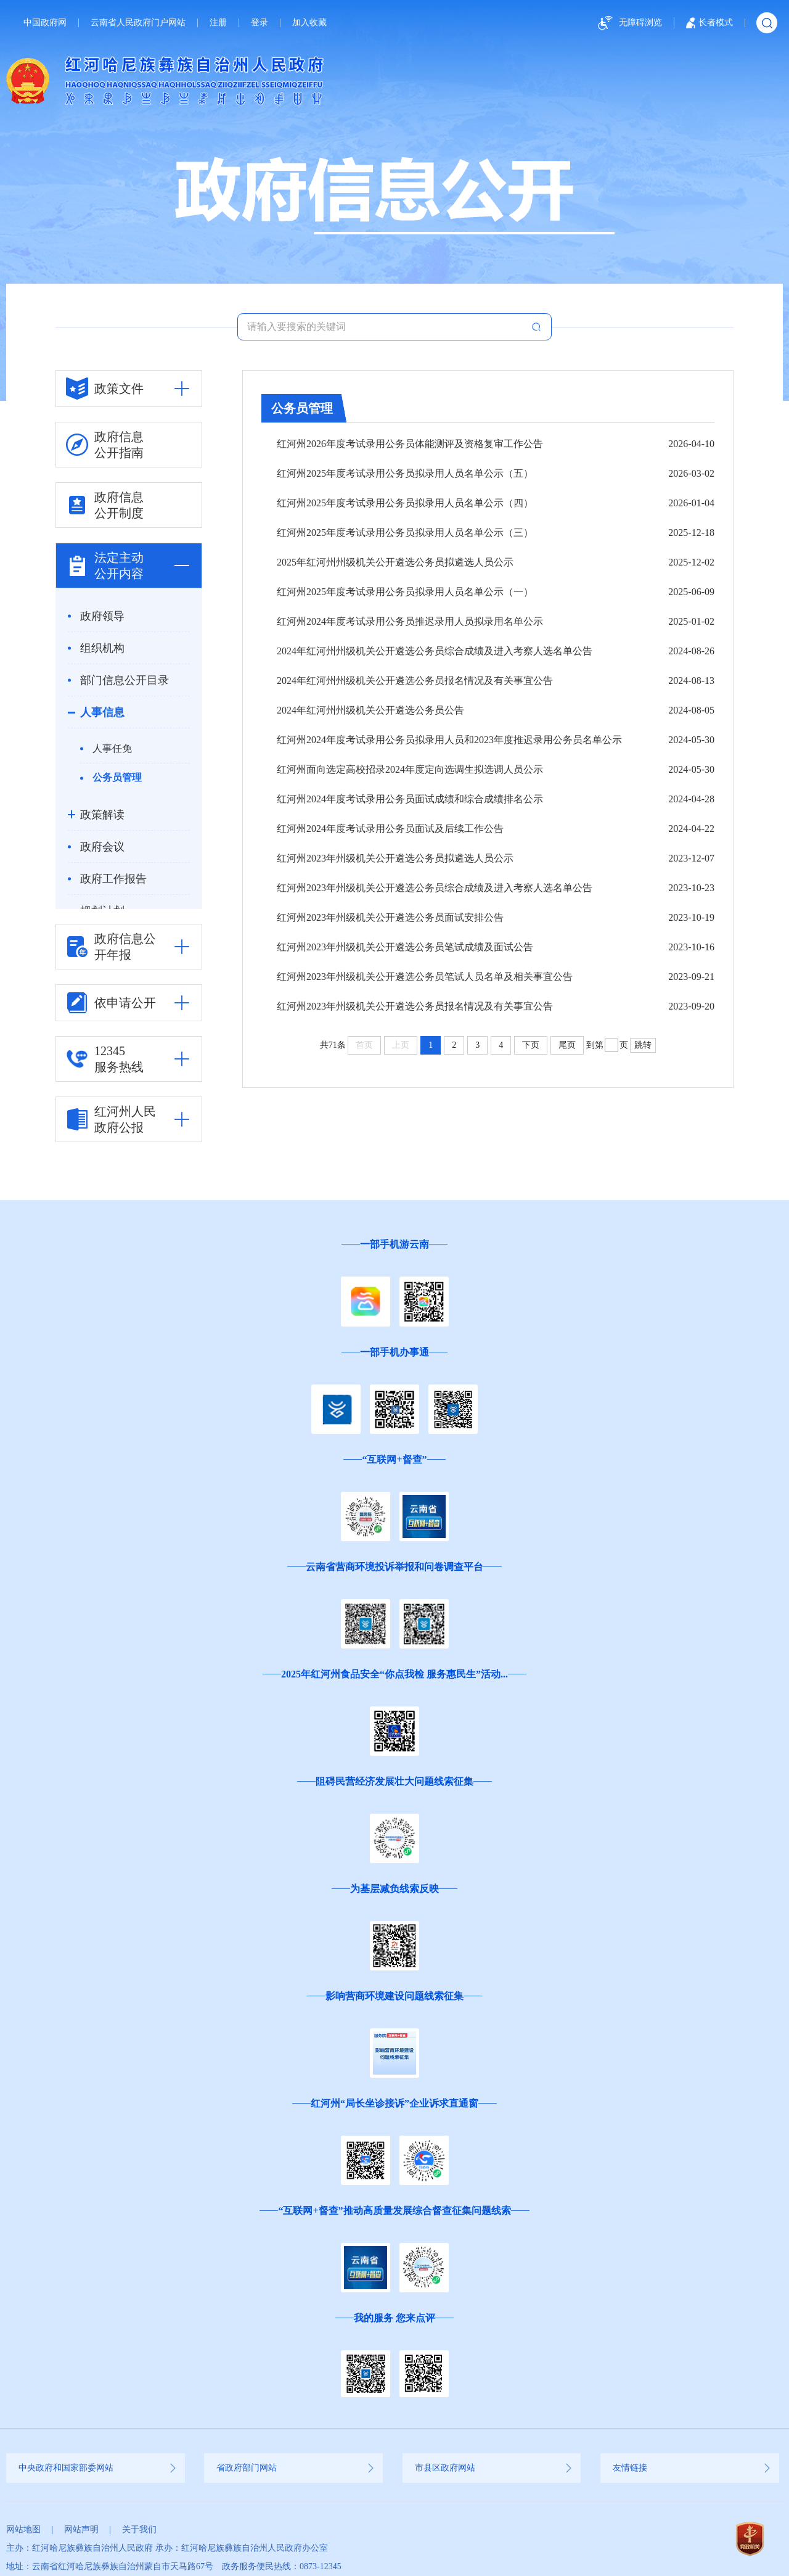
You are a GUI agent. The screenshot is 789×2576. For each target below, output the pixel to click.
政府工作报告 (113, 879)
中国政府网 (45, 23)
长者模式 (709, 22)
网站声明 (81, 2529)
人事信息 (102, 712)
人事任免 (112, 748)
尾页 (567, 1045)
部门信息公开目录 (124, 680)
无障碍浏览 (628, 23)
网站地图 (23, 2529)
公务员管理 (117, 777)
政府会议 (102, 847)
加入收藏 (309, 23)
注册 (218, 23)
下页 (530, 1045)
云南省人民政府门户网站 (138, 23)
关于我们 (139, 2529)
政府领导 (102, 616)
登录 (259, 23)
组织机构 (102, 648)
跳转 (643, 1045)
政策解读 (102, 815)
